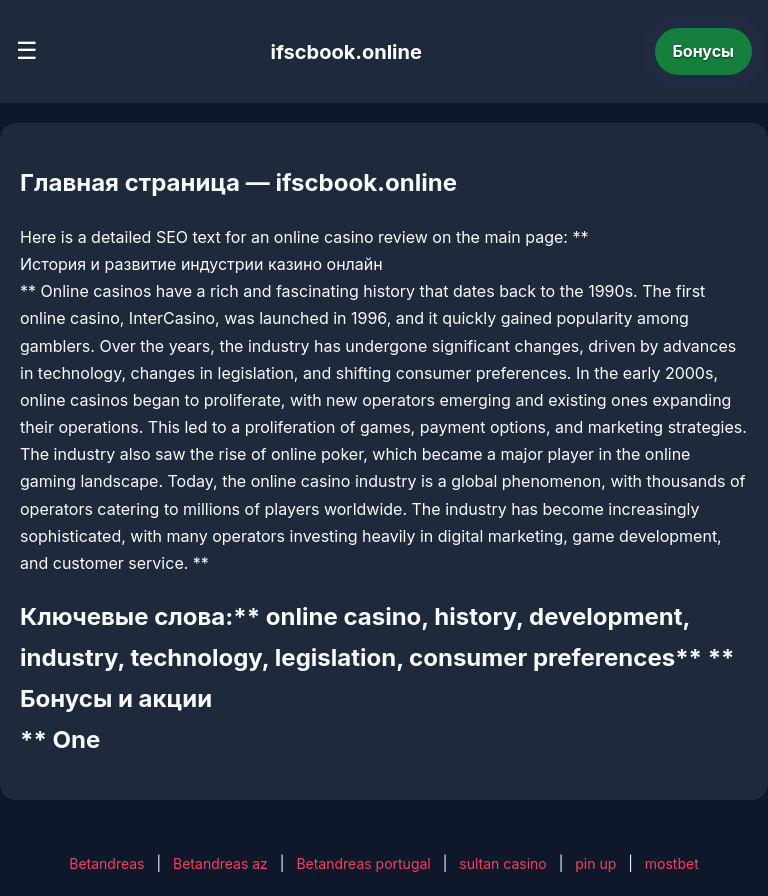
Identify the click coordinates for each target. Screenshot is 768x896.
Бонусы (704, 51)
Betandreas (106, 863)
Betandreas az (220, 863)
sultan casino (502, 863)
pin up (595, 863)
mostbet (672, 863)
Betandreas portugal (363, 863)
